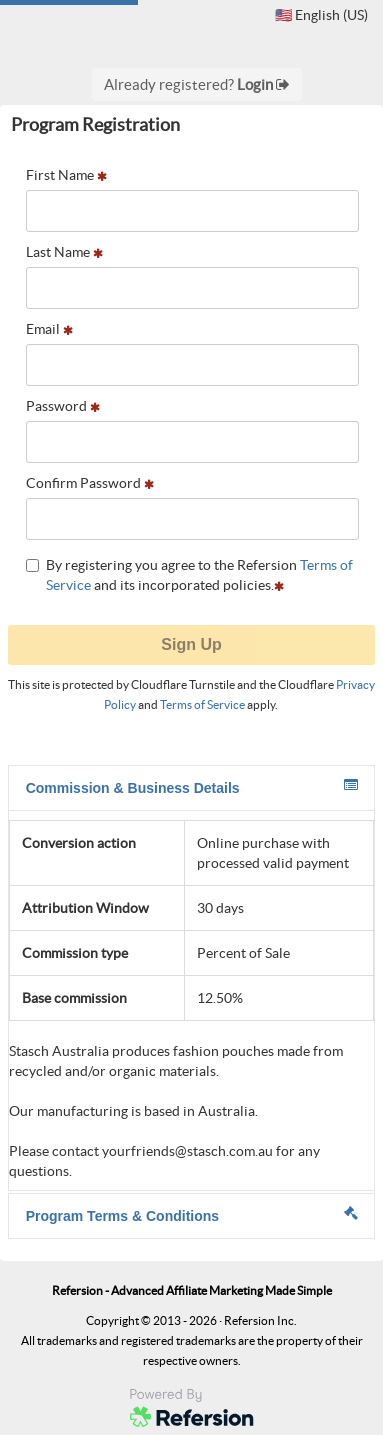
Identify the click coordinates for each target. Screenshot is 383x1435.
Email (49, 329)
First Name (66, 175)
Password (63, 406)
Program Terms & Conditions (192, 1215)
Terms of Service (202, 704)
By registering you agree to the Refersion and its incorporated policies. (189, 575)
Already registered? (197, 84)
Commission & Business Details (192, 787)
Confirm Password (90, 483)
